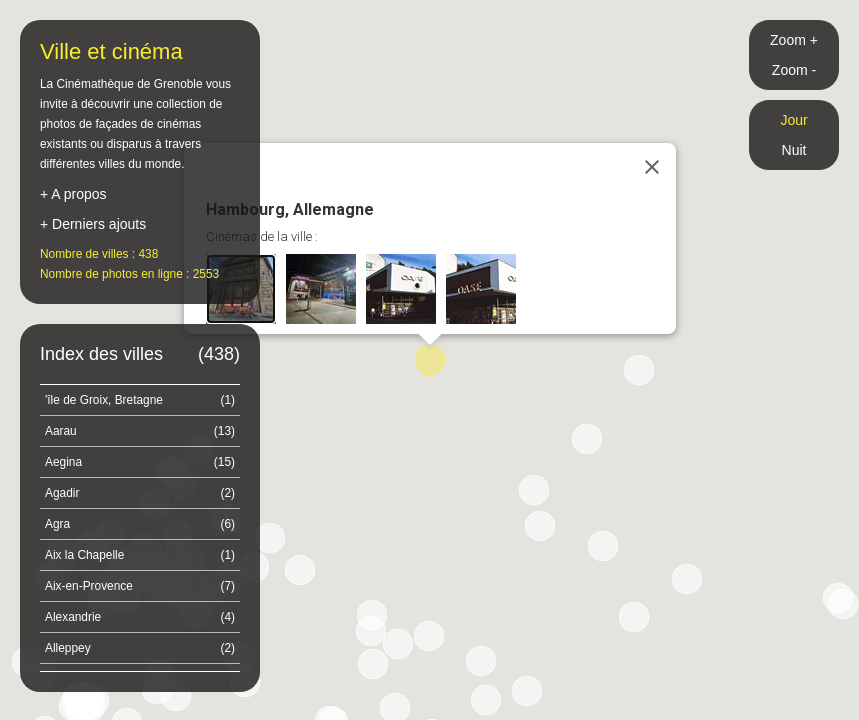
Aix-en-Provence (140, 586)
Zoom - (794, 70)
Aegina (140, 462)
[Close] (652, 167)
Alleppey (140, 648)
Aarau (140, 431)
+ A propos (73, 194)
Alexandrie (140, 617)
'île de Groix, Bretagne (140, 400)
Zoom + (794, 40)
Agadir (140, 493)
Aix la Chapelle (140, 555)
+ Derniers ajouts (93, 224)
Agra (140, 524)
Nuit (794, 150)
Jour (793, 120)
